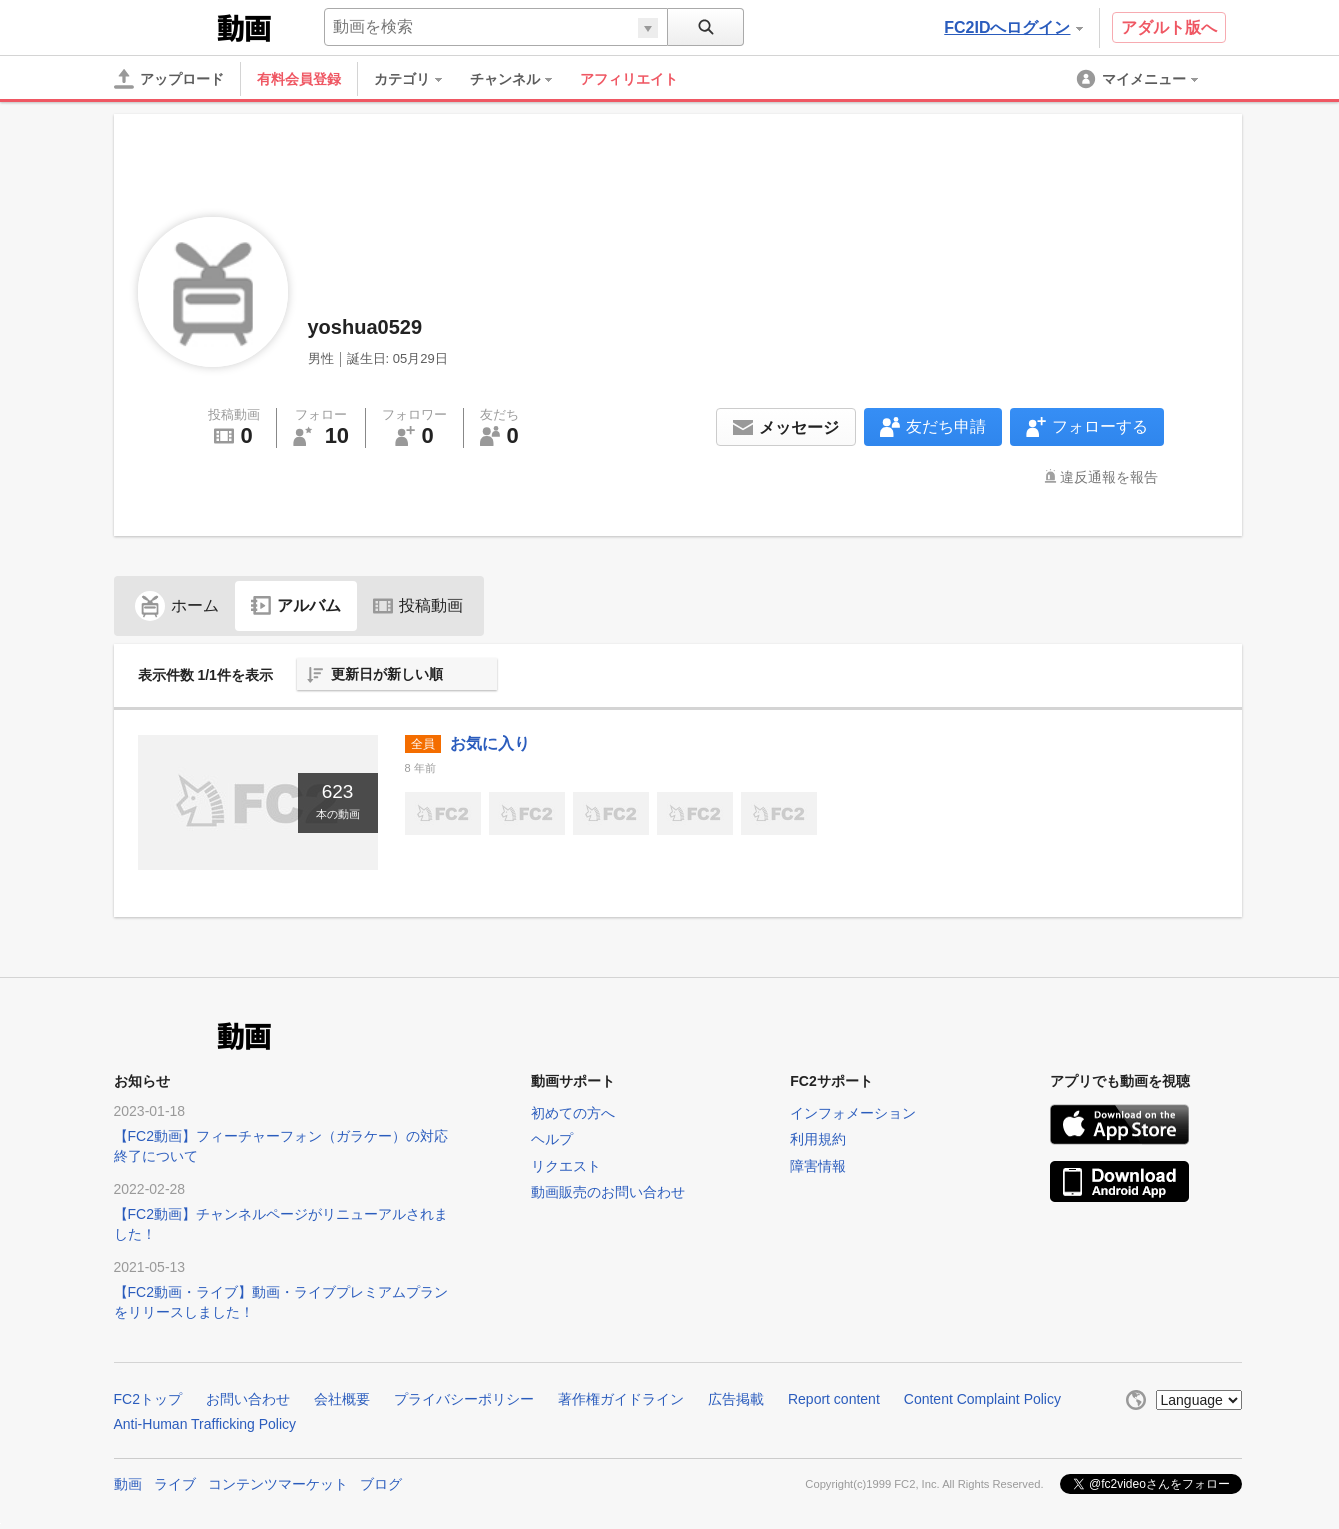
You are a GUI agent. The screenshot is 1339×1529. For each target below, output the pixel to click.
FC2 (163, 26)
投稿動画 (418, 605)
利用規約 (818, 1139)
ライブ (175, 1484)
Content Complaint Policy (982, 1399)
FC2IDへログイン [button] (1013, 27)
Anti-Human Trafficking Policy (205, 1424)
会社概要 (342, 1399)
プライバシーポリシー (464, 1399)
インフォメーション (853, 1113)
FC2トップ (148, 1399)
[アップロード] (169, 79)
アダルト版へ (1169, 27)
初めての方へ (573, 1113)
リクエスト (566, 1166)
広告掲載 (736, 1399)
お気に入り (490, 743)
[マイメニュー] (1139, 79)
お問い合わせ (248, 1399)
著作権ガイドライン (621, 1399)
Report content (834, 1399)
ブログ (381, 1484)
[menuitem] (418, 79)
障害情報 (818, 1166)
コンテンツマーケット (278, 1484)
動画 (128, 1484)
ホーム (177, 605)
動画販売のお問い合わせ (608, 1192)
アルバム (296, 605)
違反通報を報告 (1109, 477)
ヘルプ (552, 1139)
